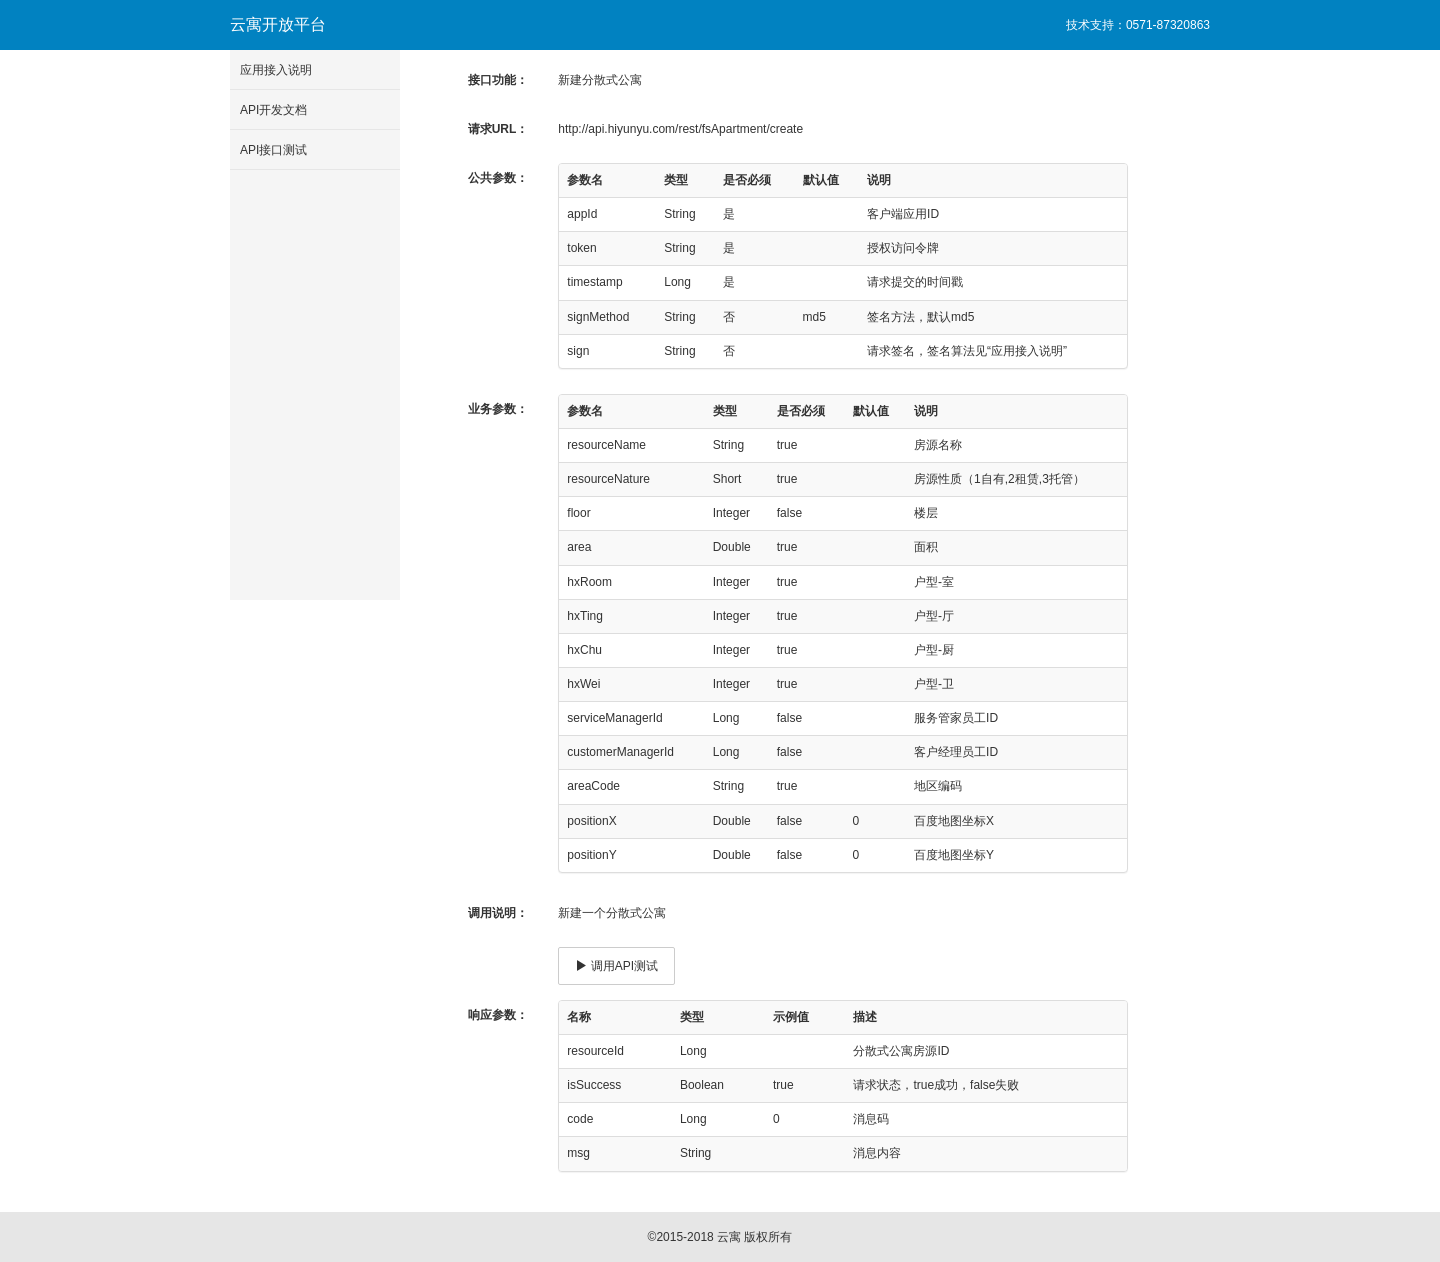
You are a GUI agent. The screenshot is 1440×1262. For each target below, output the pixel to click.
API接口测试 (273, 150)
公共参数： (498, 178)
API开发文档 (273, 110)
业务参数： (498, 409)
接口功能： (498, 80)
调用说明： (498, 913)
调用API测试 (616, 966)
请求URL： (498, 129)
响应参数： (498, 1015)
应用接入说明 (276, 70)
